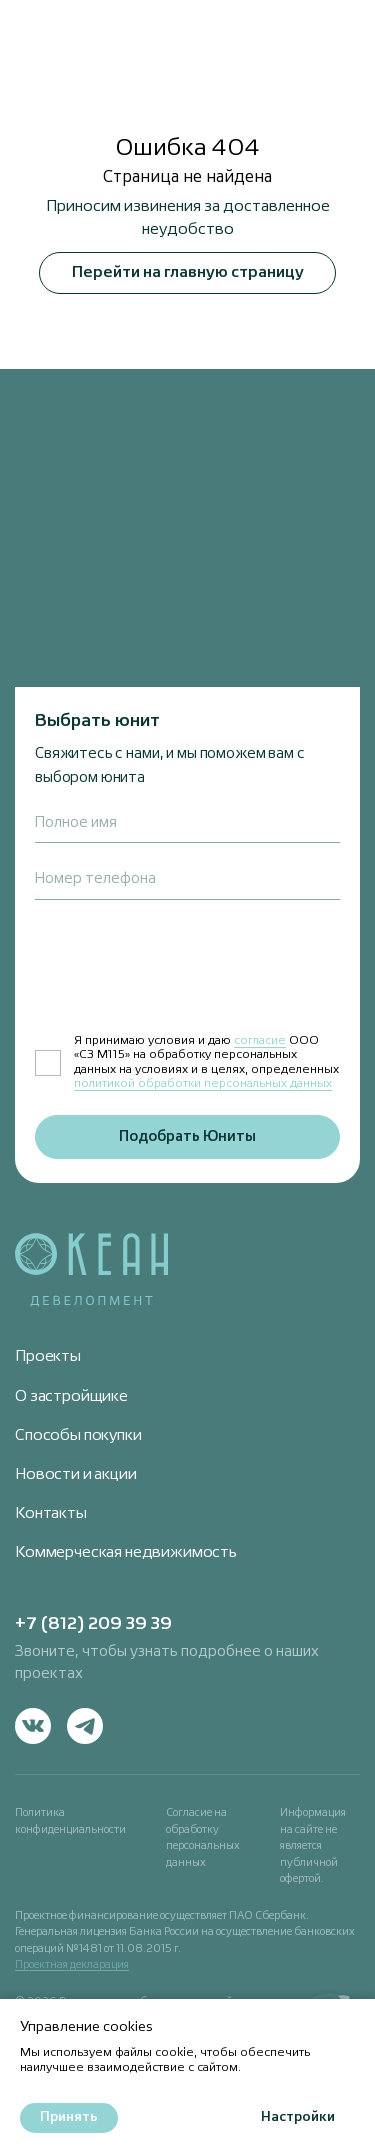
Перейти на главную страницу (188, 273)
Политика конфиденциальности (70, 1821)
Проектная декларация (72, 1964)
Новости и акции (76, 1475)
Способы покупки (78, 1436)
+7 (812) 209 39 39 (93, 1624)
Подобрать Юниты (187, 1136)
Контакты (51, 1514)
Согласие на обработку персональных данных (203, 1837)
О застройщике (71, 1397)
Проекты (48, 1357)
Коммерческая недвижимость (126, 1553)
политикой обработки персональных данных (203, 1084)
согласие (260, 1041)
